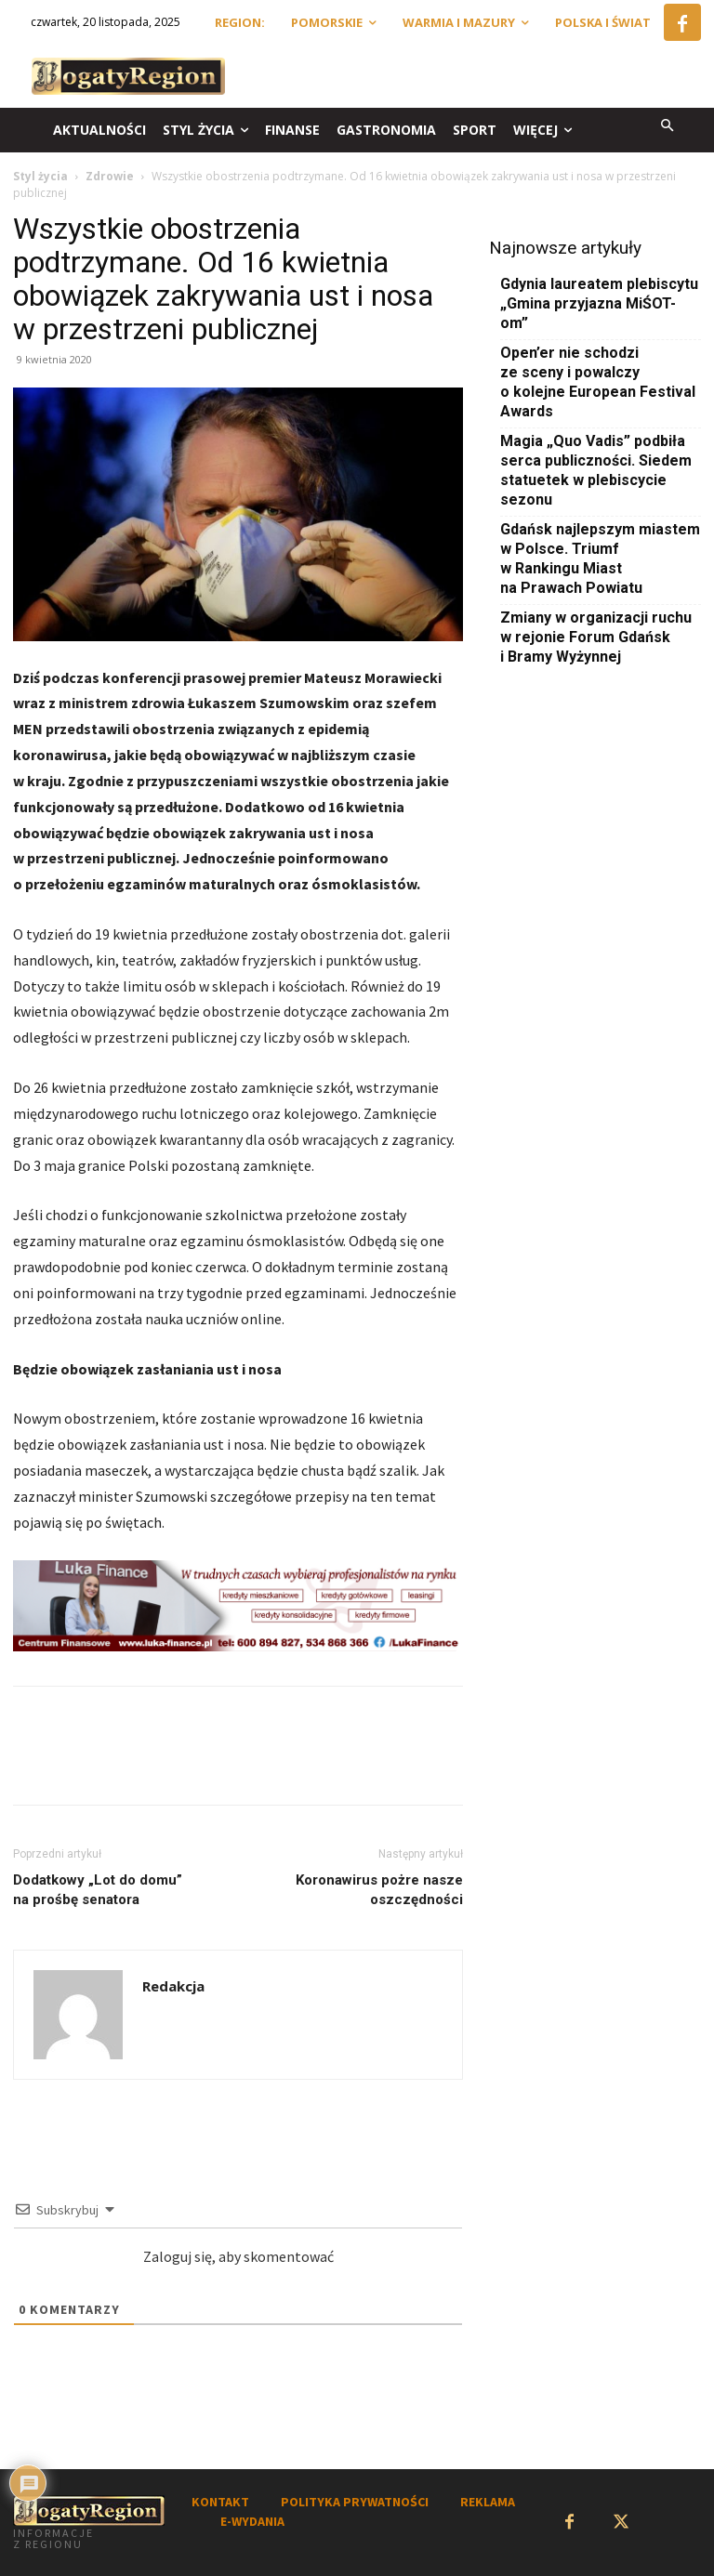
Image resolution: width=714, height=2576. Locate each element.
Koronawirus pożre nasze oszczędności (379, 1890)
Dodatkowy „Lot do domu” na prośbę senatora (97, 1890)
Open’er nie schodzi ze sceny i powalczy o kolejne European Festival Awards (597, 382)
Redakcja (173, 1986)
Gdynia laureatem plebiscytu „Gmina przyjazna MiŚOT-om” (599, 303)
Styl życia (40, 176)
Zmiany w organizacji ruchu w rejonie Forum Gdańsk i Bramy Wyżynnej (596, 637)
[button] (668, 127)
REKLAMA (487, 2501)
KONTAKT (220, 2501)
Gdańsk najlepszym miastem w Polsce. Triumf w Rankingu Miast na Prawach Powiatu (600, 558)
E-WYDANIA (252, 2521)
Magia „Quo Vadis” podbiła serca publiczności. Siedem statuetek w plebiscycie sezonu (596, 470)
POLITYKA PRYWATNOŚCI (355, 2501)
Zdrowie (110, 176)
